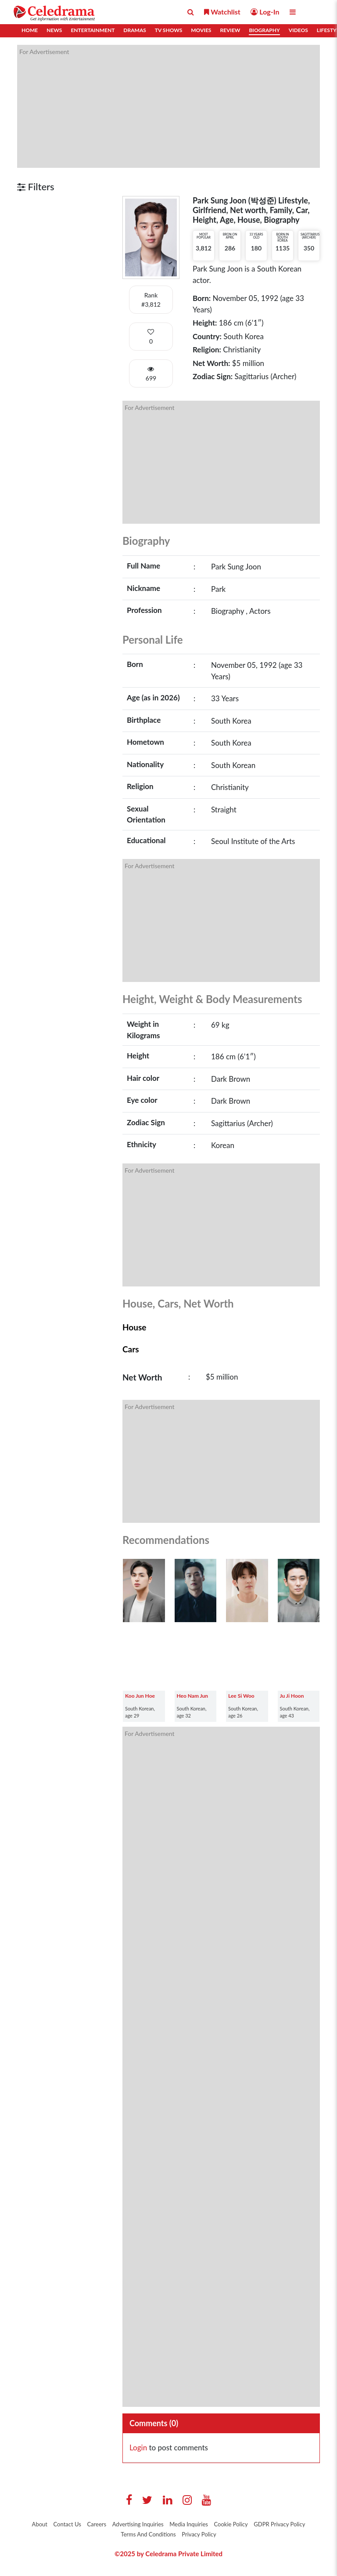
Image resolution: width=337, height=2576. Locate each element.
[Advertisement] (168, 106)
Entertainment (93, 30)
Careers (96, 2524)
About (39, 2524)
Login (138, 2447)
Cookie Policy (231, 2524)
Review (230, 30)
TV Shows (168, 30)
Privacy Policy (199, 2534)
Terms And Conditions (148, 2534)
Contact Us (67, 2524)
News (54, 30)
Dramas (134, 30)
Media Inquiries (188, 2524)
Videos (298, 30)
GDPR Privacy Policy (279, 2524)
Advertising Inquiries (138, 2524)
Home (30, 30)
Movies (201, 30)
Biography (264, 30)
